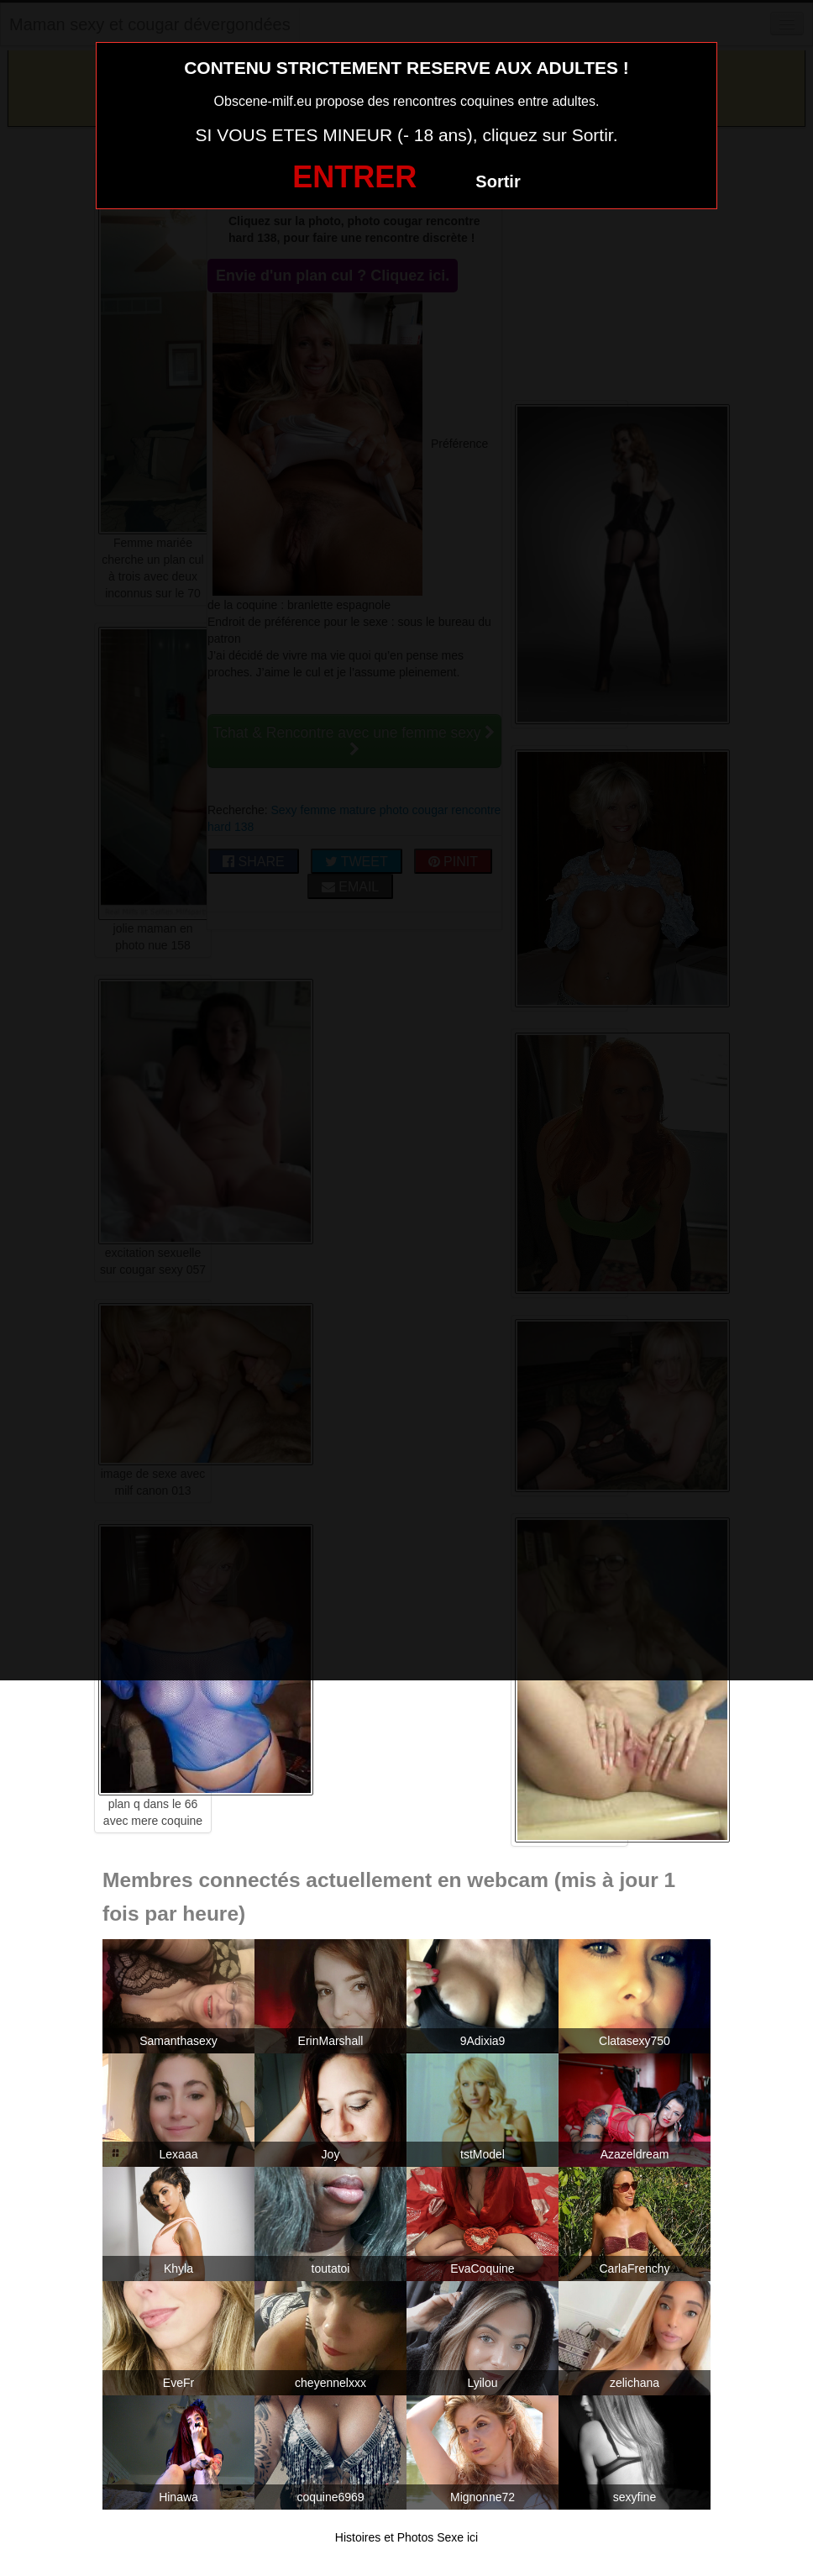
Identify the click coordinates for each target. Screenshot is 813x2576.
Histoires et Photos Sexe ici (406, 2537)
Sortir (497, 181)
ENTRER (354, 177)
